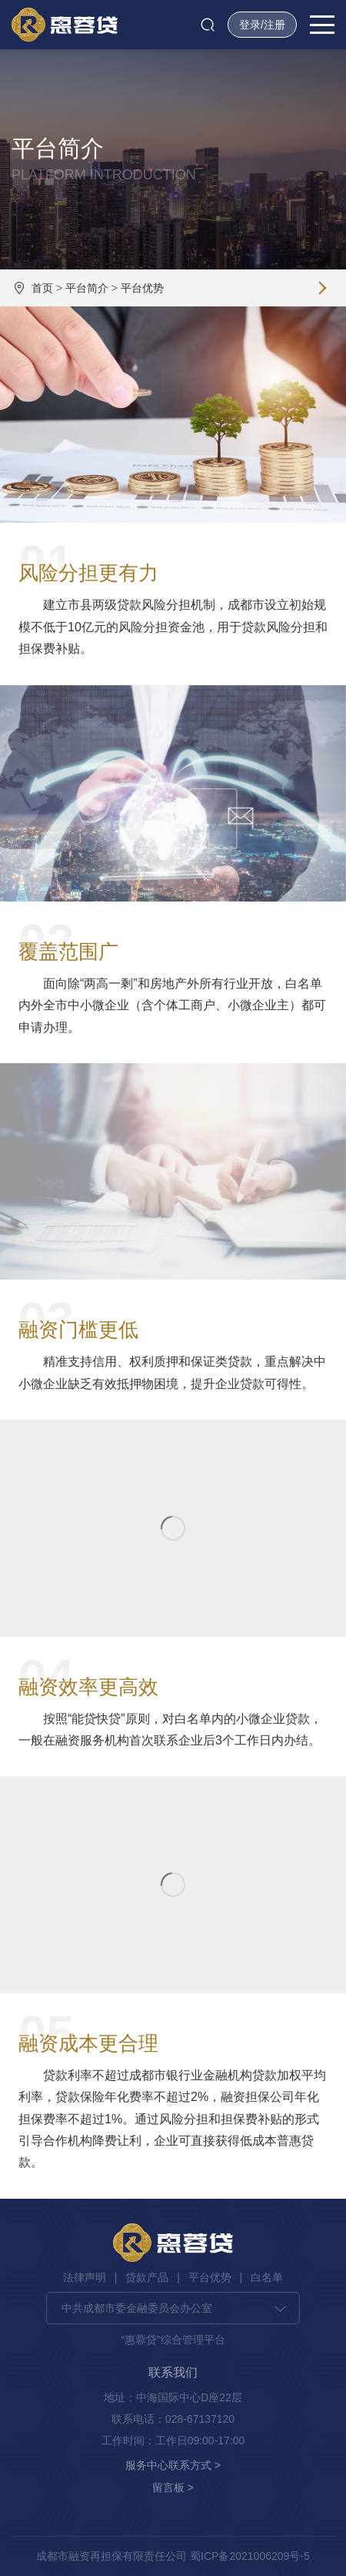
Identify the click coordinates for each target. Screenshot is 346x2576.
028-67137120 (200, 2419)
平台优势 (142, 288)
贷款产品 (146, 2277)
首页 (42, 288)
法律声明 (84, 2277)
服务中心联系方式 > (173, 2465)
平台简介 (86, 288)
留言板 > (173, 2487)
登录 (250, 24)
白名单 (267, 2277)
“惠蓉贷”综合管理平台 (173, 2339)
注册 (274, 24)
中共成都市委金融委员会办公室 (137, 2308)
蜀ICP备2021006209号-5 (250, 2556)
